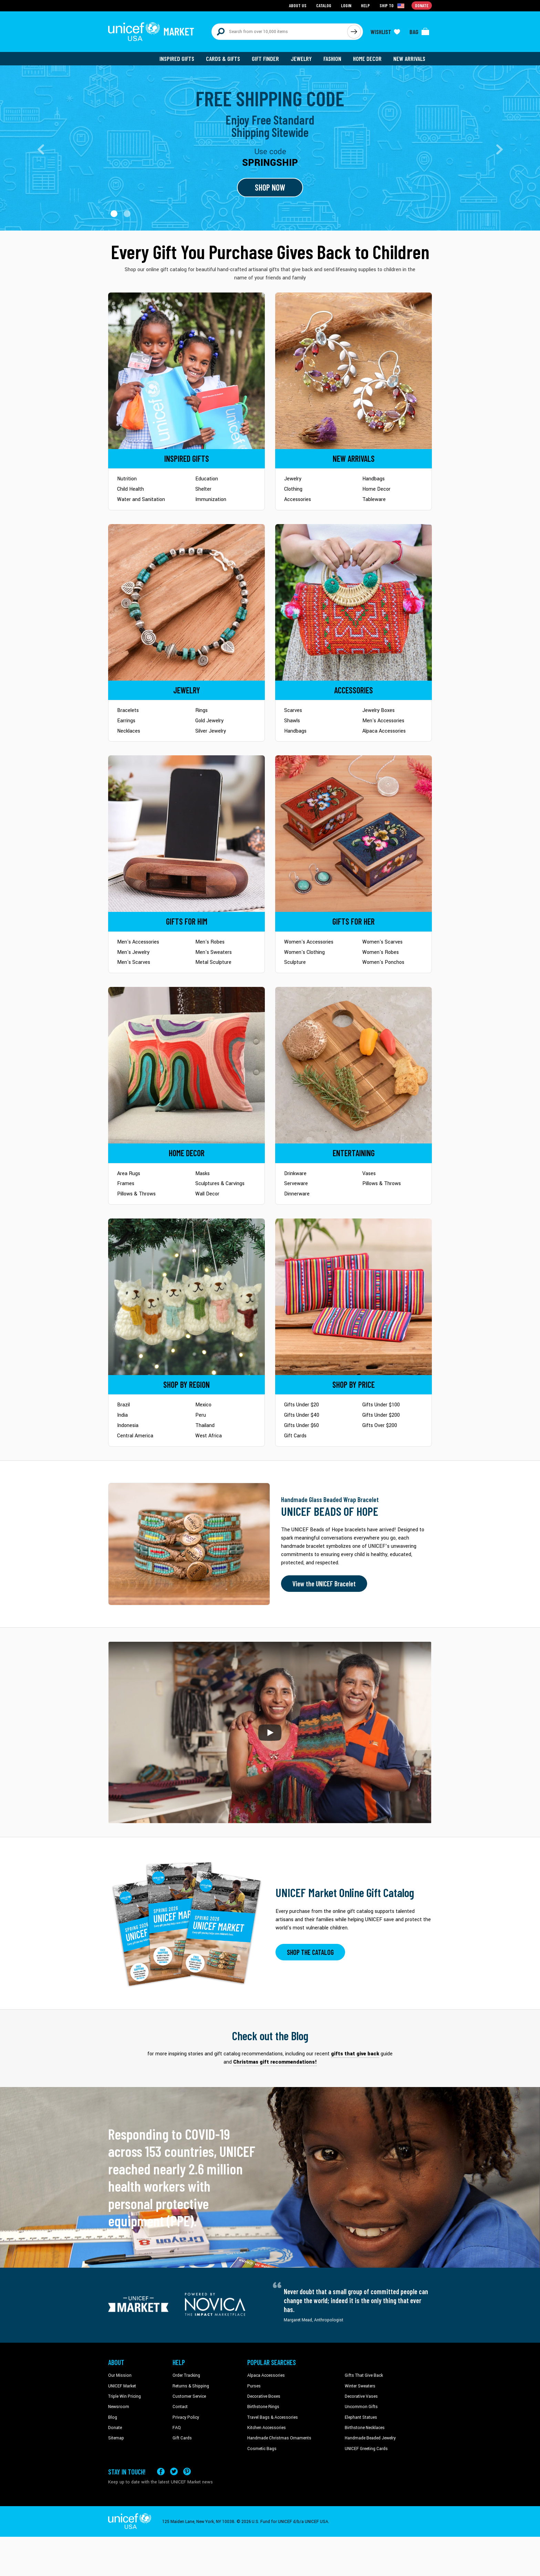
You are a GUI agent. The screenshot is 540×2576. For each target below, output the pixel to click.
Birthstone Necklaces (365, 2428)
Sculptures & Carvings (220, 1183)
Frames (125, 1183)
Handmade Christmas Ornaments (279, 2438)
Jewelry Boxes (378, 710)
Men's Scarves (133, 962)
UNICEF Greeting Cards (366, 2449)
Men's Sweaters (213, 952)
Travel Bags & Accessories (272, 2417)
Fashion (332, 58)
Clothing (293, 489)
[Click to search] (354, 32)
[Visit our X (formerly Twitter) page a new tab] (174, 2471)
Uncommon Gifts (361, 2407)
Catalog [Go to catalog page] (323, 5)
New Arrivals (409, 58)
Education (206, 478)
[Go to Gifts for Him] (186, 833)
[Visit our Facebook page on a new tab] (161, 2471)
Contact (180, 2407)
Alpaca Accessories (384, 731)
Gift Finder (265, 58)
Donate (115, 2428)
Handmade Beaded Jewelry (370, 2438)
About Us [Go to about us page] (298, 5)
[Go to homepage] (151, 31)
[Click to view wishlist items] (385, 32)
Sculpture (295, 962)
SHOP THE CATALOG (310, 1952)
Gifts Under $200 (381, 1415)
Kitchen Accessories (266, 2428)
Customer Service (189, 2396)
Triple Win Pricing (124, 2396)
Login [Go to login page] (346, 5)
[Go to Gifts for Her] (353, 833)
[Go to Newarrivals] (353, 370)
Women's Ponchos (383, 962)
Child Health (130, 489)
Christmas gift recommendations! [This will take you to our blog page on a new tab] (275, 2062)
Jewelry (301, 58)
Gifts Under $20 (301, 1404)
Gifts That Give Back (364, 2375)
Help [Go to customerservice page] (365, 5)
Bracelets (128, 710)
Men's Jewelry (133, 952)
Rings (201, 710)
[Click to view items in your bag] (419, 31)
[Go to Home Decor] (186, 1065)
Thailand (205, 1425)
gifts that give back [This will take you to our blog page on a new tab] (355, 2053)
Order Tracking (186, 2375)
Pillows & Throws (136, 1193)
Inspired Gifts (176, 58)
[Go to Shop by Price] (353, 1296)
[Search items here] (279, 32)
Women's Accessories (308, 942)
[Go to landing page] (270, 148)
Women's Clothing (304, 952)
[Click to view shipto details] (392, 5)
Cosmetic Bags (262, 2449)
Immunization (210, 499)
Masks (202, 1173)
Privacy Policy (186, 2417)
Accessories (297, 499)
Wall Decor (207, 1193)
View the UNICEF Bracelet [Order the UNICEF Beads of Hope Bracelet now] (324, 1583)
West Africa (208, 1435)
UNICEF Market (122, 2386)
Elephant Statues (361, 2417)
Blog (112, 2417)
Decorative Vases (361, 2396)
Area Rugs (128, 1173)
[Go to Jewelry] (186, 602)
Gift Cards (295, 1435)
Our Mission (120, 2375)
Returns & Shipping (191, 2386)
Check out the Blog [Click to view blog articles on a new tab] (270, 2036)
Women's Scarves (382, 942)
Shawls (292, 720)
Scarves (293, 710)
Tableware (374, 499)
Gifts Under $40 (301, 1415)
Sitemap (116, 2438)
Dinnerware (297, 1193)
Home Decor (367, 58)
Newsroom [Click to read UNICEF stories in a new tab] (118, 2407)
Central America (135, 1435)
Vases (369, 1173)
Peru (200, 1415)
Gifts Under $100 (381, 1404)
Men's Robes (210, 942)
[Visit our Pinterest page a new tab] (187, 2471)
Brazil (123, 1404)
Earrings (126, 720)
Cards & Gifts (223, 58)
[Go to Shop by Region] (186, 1296)
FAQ (177, 2428)
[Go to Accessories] (353, 602)
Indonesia (127, 1425)
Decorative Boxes (263, 2396)
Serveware (296, 1183)
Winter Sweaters (360, 2386)
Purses (254, 2386)
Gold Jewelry (209, 720)
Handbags (373, 478)
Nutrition (127, 478)
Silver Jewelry (210, 731)
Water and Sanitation (141, 499)
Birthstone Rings (263, 2407)
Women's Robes (380, 952)
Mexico (203, 1404)
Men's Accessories (383, 720)
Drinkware (295, 1173)
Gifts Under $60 (301, 1425)
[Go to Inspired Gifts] (186, 370)
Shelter (203, 489)
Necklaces (128, 731)
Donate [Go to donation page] (421, 5)
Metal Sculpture (213, 962)
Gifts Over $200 (379, 1425)
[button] (114, 213)
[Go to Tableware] (353, 1065)
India (122, 1415)
